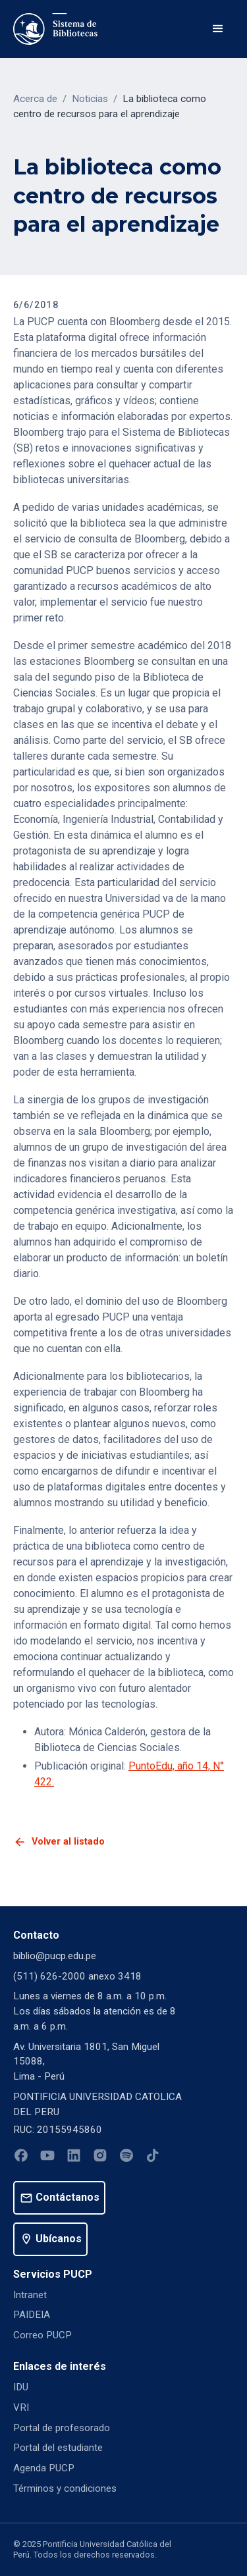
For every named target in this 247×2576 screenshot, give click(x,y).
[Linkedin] (74, 2157)
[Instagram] (100, 2157)
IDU (20, 2387)
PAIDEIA (31, 2315)
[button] (218, 29)
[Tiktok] (153, 2157)
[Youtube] (47, 2157)
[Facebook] (21, 2157)
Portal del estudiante (58, 2448)
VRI (21, 2407)
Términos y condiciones (65, 2488)
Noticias (90, 99)
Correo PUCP (42, 2335)
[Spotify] (126, 2157)
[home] (55, 29)
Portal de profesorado (61, 2428)
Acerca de (35, 99)
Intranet (30, 2295)
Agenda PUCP (43, 2468)
